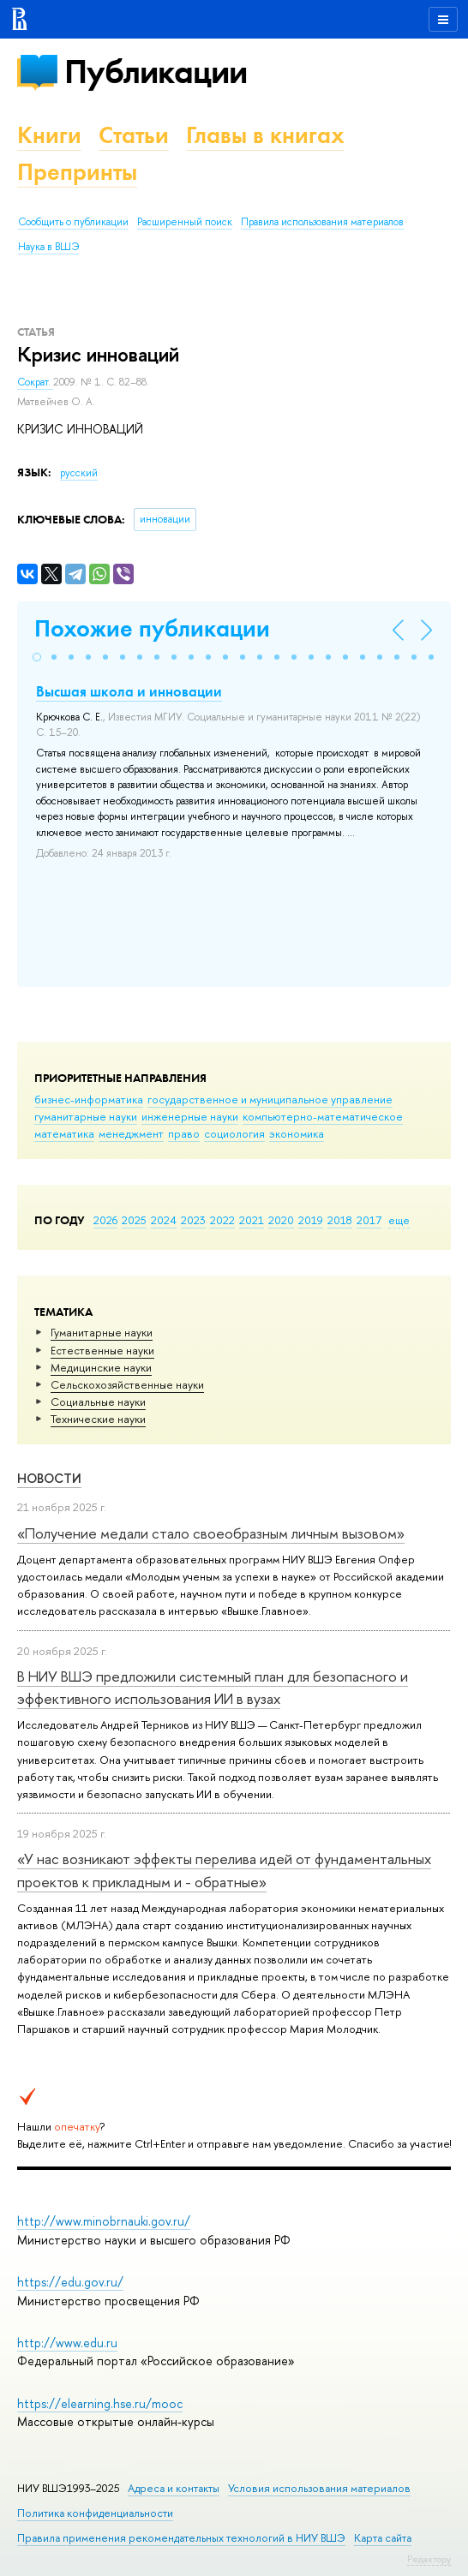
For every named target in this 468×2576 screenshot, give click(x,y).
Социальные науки (98, 1401)
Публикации (155, 71)
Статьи (134, 135)
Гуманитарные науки (102, 1332)
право (184, 1133)
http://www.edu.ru (67, 2342)
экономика (296, 1133)
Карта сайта (382, 2538)
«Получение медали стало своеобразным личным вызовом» (211, 1533)
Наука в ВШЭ (48, 247)
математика (64, 1133)
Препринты (77, 172)
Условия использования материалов (319, 2488)
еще (399, 1220)
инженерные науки (189, 1116)
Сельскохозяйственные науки (127, 1384)
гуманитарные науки (85, 1116)
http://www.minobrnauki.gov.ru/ (103, 2221)
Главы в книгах (265, 135)
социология (234, 1133)
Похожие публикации (152, 628)
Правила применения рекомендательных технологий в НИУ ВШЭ (181, 2538)
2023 (193, 1220)
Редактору (429, 2559)
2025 (134, 1220)
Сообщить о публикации (73, 222)
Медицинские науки (101, 1367)
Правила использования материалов (322, 222)
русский (79, 473)
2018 (339, 1220)
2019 (310, 1220)
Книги (49, 135)
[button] (36, 657)
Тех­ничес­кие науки (98, 1418)
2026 (105, 1220)
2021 (251, 1220)
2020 (281, 1220)
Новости (49, 1478)
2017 (369, 1220)
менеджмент (131, 1133)
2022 (222, 1220)
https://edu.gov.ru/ (70, 2282)
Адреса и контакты (173, 2488)
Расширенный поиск (184, 222)
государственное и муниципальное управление (270, 1099)
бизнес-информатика (88, 1099)
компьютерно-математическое (323, 1116)
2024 (164, 1220)
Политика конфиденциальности (95, 2513)
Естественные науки (102, 1350)
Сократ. (35, 382)
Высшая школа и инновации (129, 691)
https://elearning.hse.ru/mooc (100, 2403)
